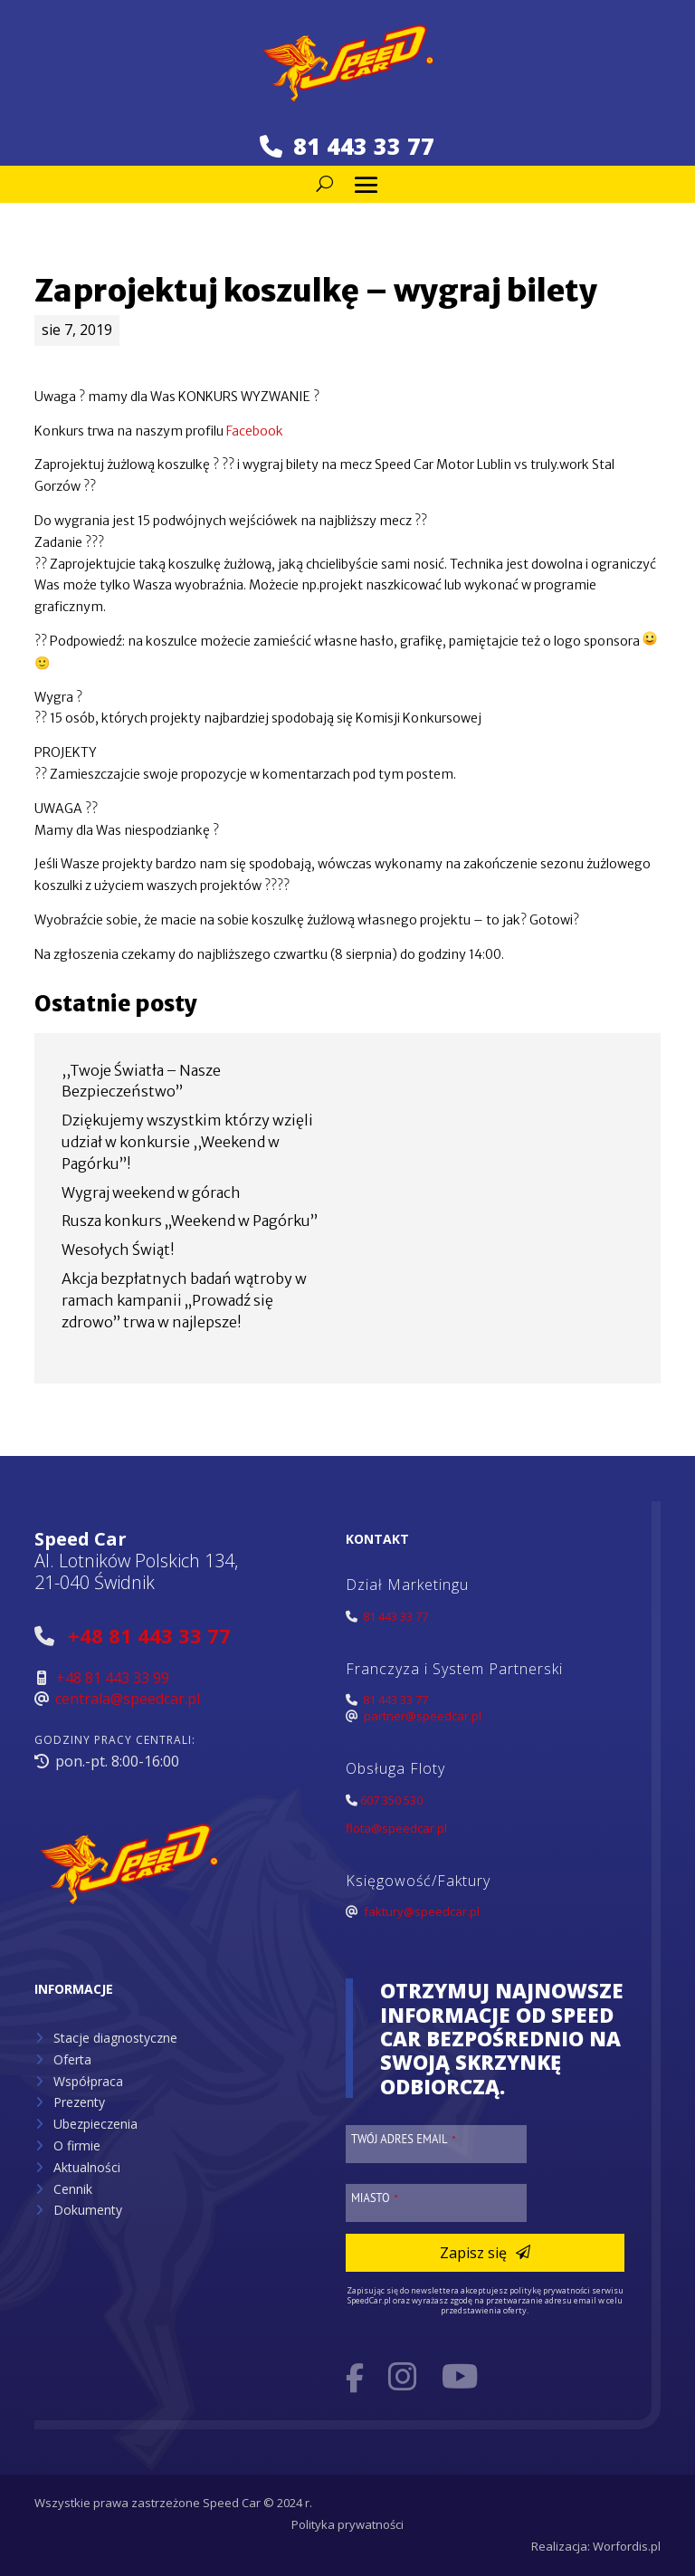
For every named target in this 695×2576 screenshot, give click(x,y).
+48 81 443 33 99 (112, 1678)
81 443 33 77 (347, 145)
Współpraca (88, 2081)
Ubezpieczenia (95, 2123)
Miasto (374, 2197)
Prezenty (79, 2102)
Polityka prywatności (347, 2524)
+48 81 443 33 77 (149, 1635)
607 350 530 (391, 1800)
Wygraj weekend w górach (151, 1192)
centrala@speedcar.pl (127, 1699)
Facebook (254, 431)
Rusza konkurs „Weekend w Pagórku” (190, 1220)
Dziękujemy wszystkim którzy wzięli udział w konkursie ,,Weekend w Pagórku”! (187, 1142)
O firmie (76, 2145)
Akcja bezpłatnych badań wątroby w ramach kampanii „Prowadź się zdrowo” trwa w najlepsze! (184, 1300)
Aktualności (86, 2167)
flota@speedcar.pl (396, 1828)
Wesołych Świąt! (118, 1249)
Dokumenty (87, 2209)
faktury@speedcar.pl (422, 1911)
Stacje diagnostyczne (115, 2037)
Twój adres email (403, 2138)
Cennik (72, 2189)
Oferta (72, 2059)
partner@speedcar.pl (422, 1716)
